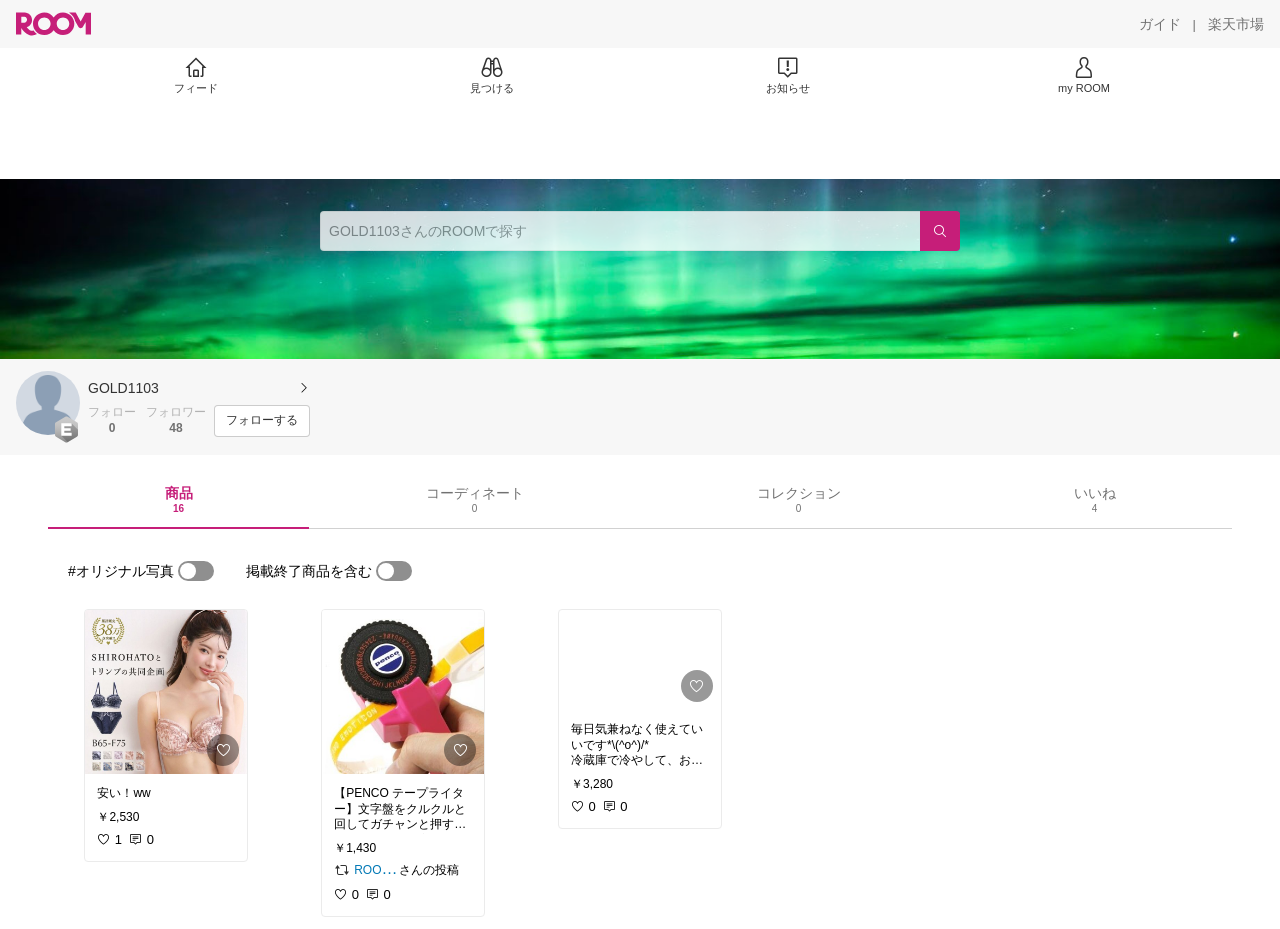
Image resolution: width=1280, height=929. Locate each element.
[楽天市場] (1236, 24)
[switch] (196, 571)
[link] (166, 692)
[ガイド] (1160, 24)
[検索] (940, 231)
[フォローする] (262, 421)
